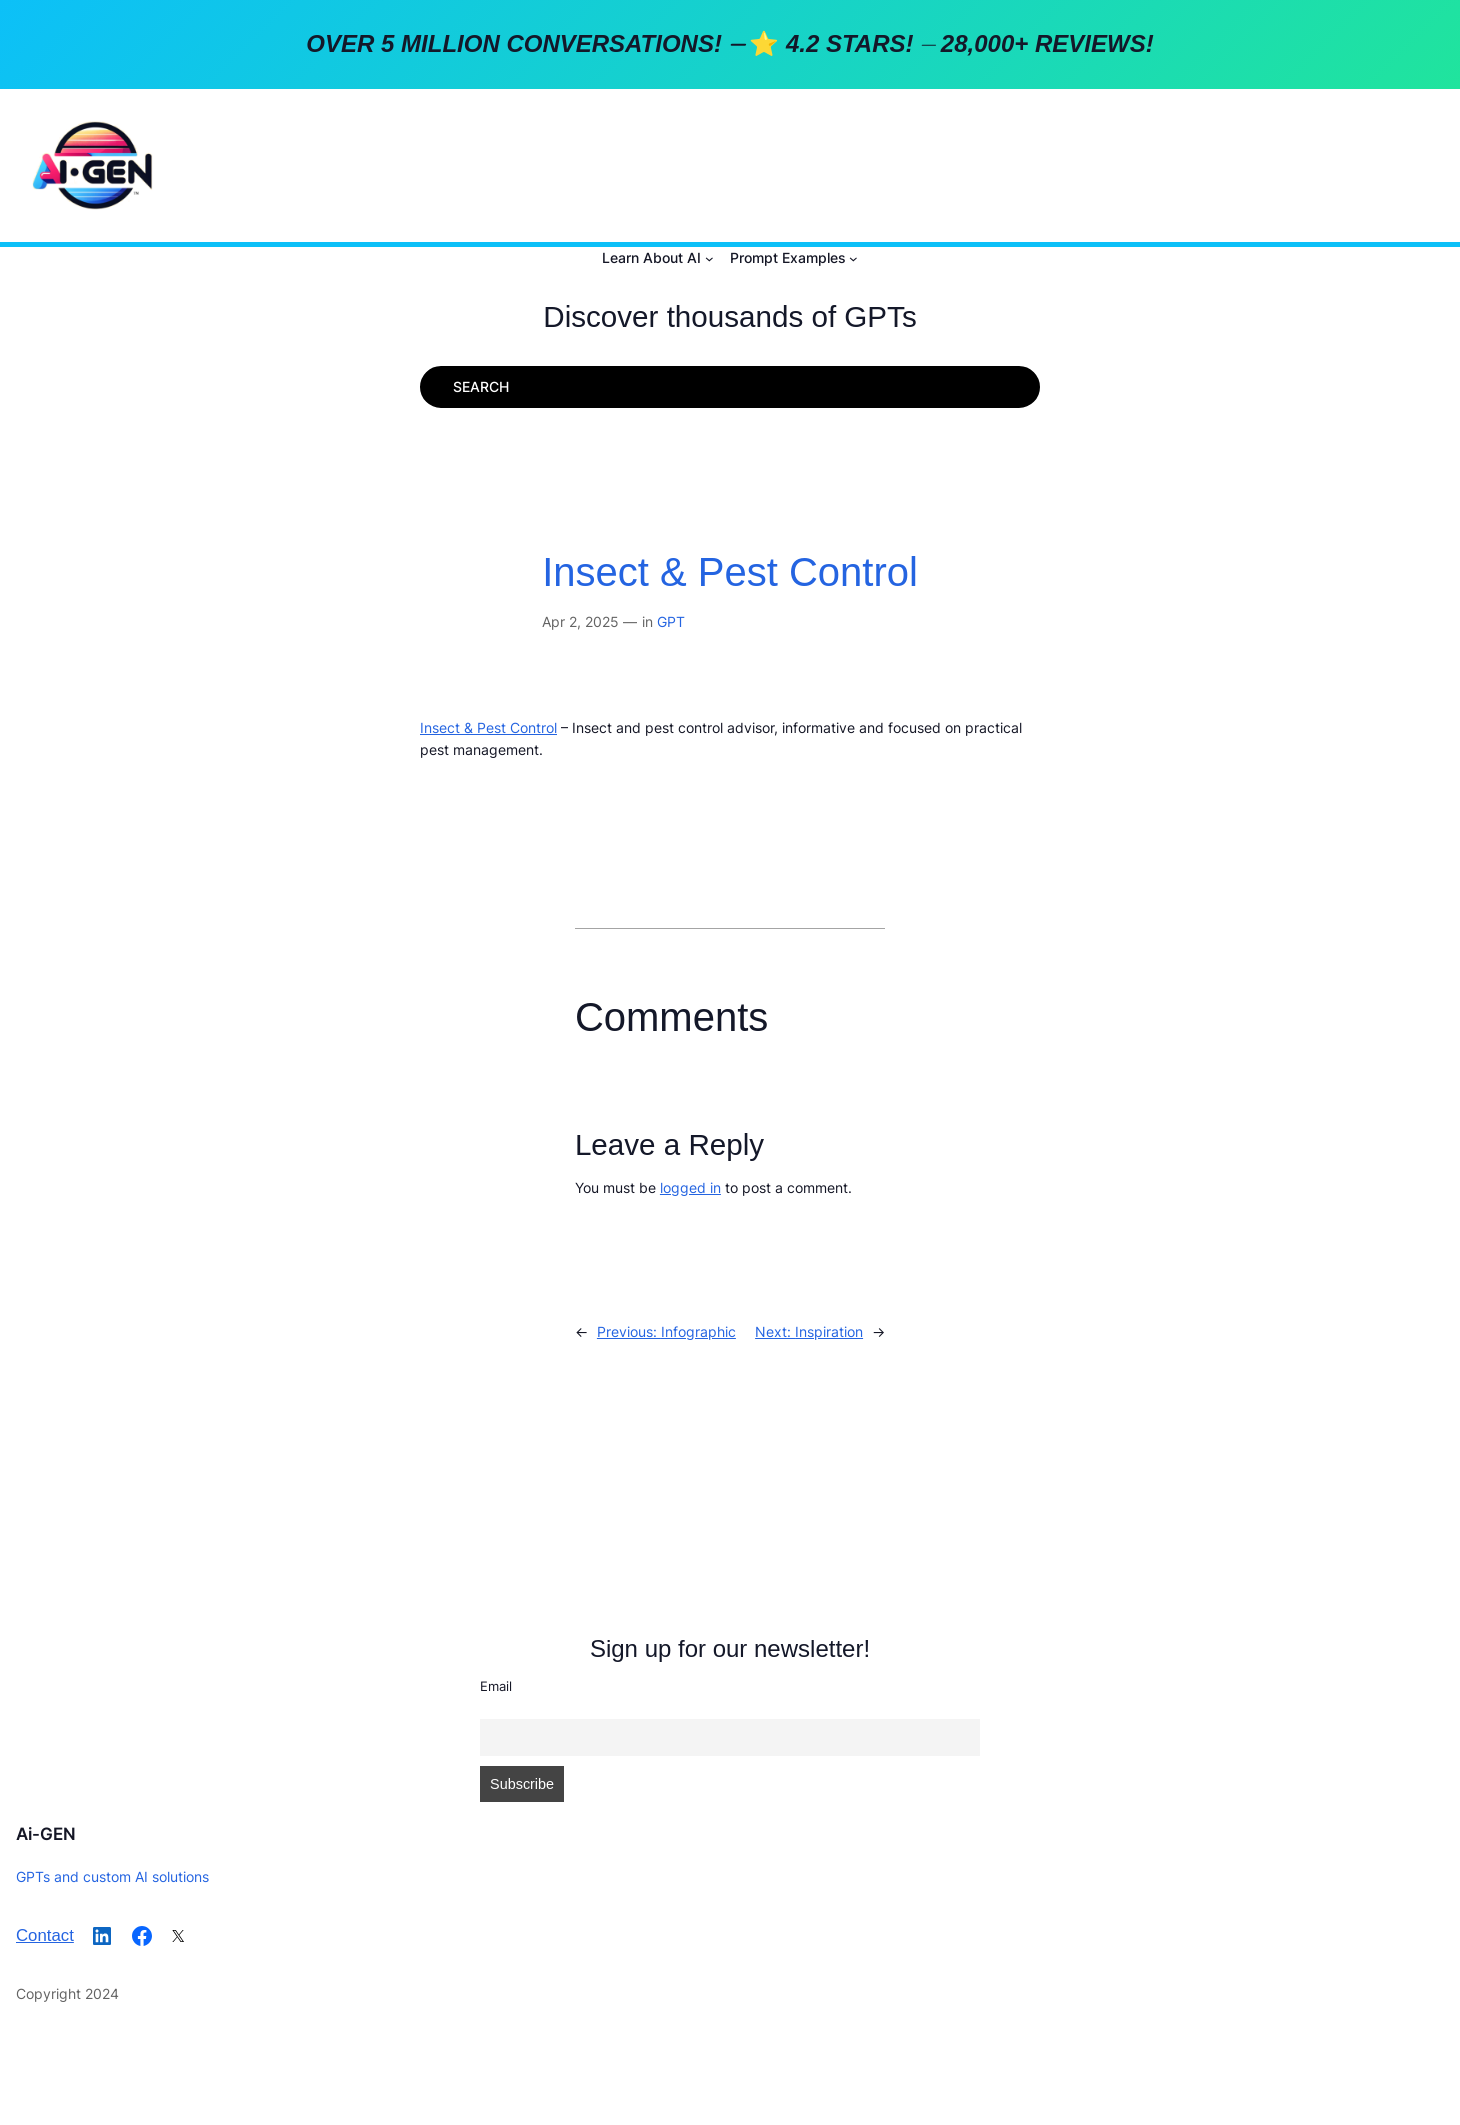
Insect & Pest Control (730, 572)
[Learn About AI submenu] (709, 258)
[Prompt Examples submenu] (853, 258)
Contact (45, 1935)
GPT (671, 621)
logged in (690, 1187)
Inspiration (829, 1331)
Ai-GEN (46, 1834)
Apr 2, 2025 (580, 621)
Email (496, 1686)
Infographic (698, 1331)
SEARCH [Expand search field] (481, 386)
